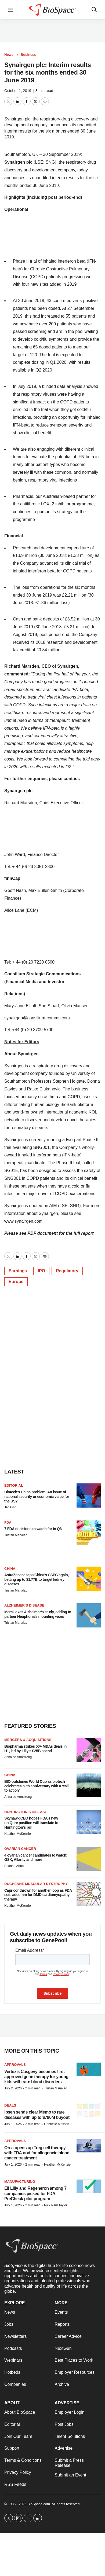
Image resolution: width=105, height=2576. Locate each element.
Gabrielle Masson (56, 2124)
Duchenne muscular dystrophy (36, 1884)
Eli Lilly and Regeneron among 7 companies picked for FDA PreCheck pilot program (35, 2193)
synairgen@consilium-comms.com (37, 1018)
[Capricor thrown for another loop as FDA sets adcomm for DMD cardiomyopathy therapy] (89, 1894)
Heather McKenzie (17, 1834)
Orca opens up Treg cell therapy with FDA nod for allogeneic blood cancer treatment (36, 2152)
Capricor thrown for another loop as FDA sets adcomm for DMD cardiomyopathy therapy (38, 1895)
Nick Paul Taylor (55, 2205)
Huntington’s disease (25, 1812)
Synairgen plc (18, 162)
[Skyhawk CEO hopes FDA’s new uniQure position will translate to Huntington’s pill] (89, 1822)
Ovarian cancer (20, 1849)
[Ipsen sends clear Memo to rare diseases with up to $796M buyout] (89, 2110)
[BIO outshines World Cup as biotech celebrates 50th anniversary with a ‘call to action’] (89, 1785)
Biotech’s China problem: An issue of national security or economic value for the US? (36, 1496)
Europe (16, 1281)
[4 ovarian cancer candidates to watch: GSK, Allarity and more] (89, 1859)
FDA (8, 1522)
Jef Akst (10, 1507)
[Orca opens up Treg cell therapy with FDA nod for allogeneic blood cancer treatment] (89, 2145)
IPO (41, 1271)
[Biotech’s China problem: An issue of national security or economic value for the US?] (89, 1495)
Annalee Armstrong (18, 1757)
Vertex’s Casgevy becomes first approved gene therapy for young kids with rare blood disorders (36, 2076)
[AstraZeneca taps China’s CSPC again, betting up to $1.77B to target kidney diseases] (89, 1579)
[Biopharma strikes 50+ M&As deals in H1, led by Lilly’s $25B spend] (89, 1750)
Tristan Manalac (15, 1535)
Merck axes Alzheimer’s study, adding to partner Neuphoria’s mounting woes (37, 1614)
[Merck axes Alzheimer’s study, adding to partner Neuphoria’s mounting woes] (89, 1615)
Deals (10, 2105)
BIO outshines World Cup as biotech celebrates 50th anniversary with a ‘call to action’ (36, 1786)
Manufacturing (19, 2182)
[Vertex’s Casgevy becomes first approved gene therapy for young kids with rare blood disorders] (89, 2069)
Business (28, 55)
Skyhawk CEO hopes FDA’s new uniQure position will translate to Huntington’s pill (31, 1822)
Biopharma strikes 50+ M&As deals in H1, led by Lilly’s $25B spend (35, 1748)
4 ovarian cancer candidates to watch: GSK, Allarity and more (35, 1857)
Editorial (13, 1485)
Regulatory (67, 1271)
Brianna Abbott (15, 1866)
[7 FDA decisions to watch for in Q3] (89, 1532)
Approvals (15, 2065)
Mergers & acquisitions (28, 1740)
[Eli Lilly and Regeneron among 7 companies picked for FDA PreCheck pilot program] (89, 2186)
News (8, 55)
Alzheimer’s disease (24, 1605)
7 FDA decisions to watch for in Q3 (33, 1529)
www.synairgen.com (23, 1221)
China (9, 1569)
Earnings (18, 1271)
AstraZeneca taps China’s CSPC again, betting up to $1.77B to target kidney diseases (36, 1579)
